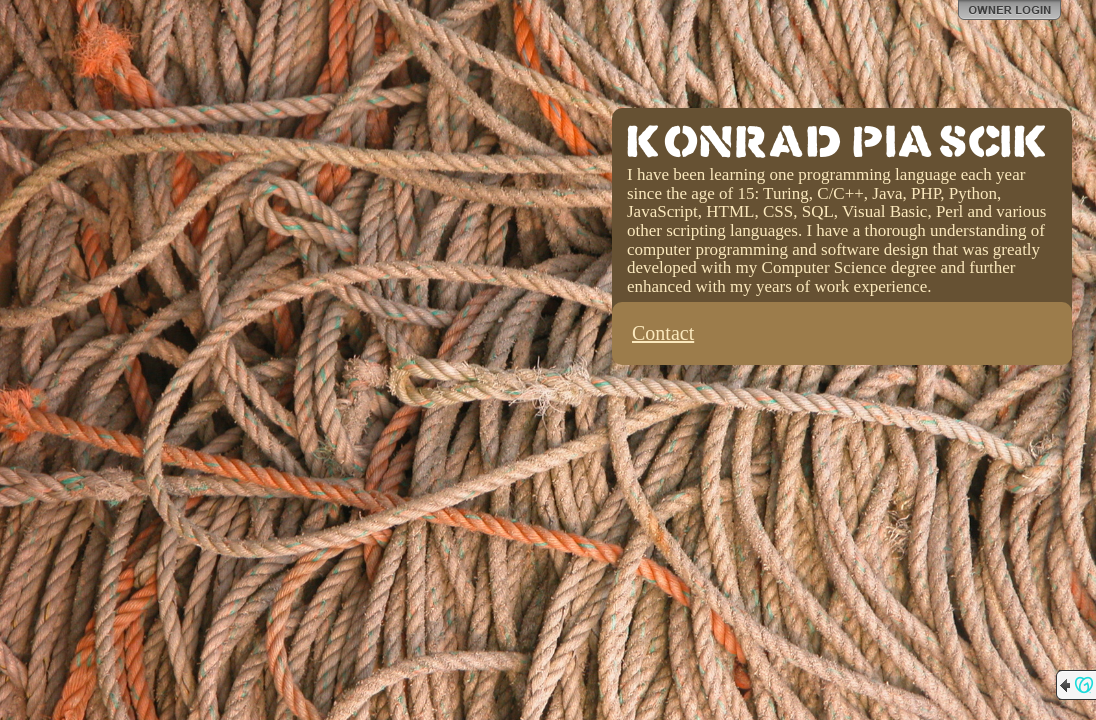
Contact (663, 333)
